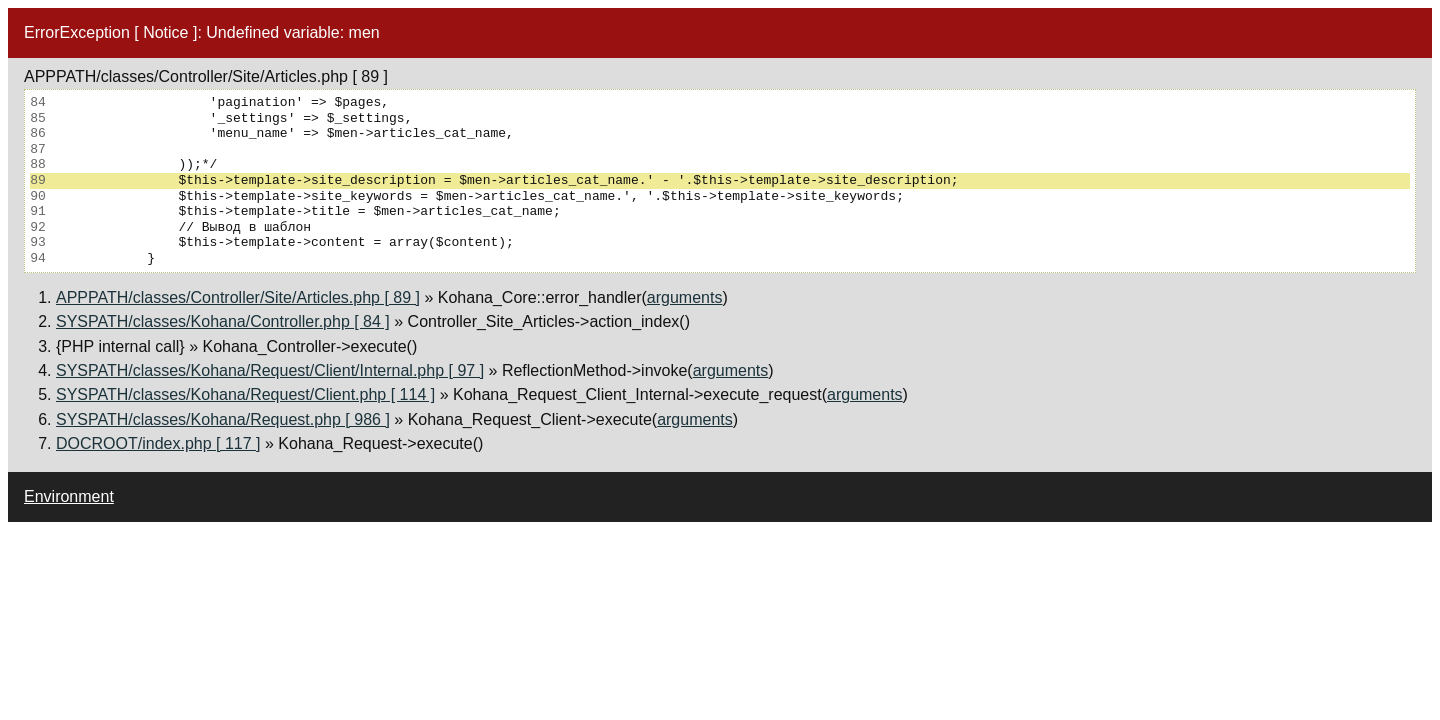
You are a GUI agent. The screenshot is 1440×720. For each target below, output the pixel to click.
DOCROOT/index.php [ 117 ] (158, 443)
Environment (69, 496)
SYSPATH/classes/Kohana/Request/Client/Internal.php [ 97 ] (270, 370)
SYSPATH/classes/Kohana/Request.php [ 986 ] (223, 419)
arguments (685, 297)
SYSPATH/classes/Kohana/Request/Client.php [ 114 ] (245, 394)
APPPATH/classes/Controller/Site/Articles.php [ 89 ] (238, 297)
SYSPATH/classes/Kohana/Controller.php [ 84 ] (223, 321)
